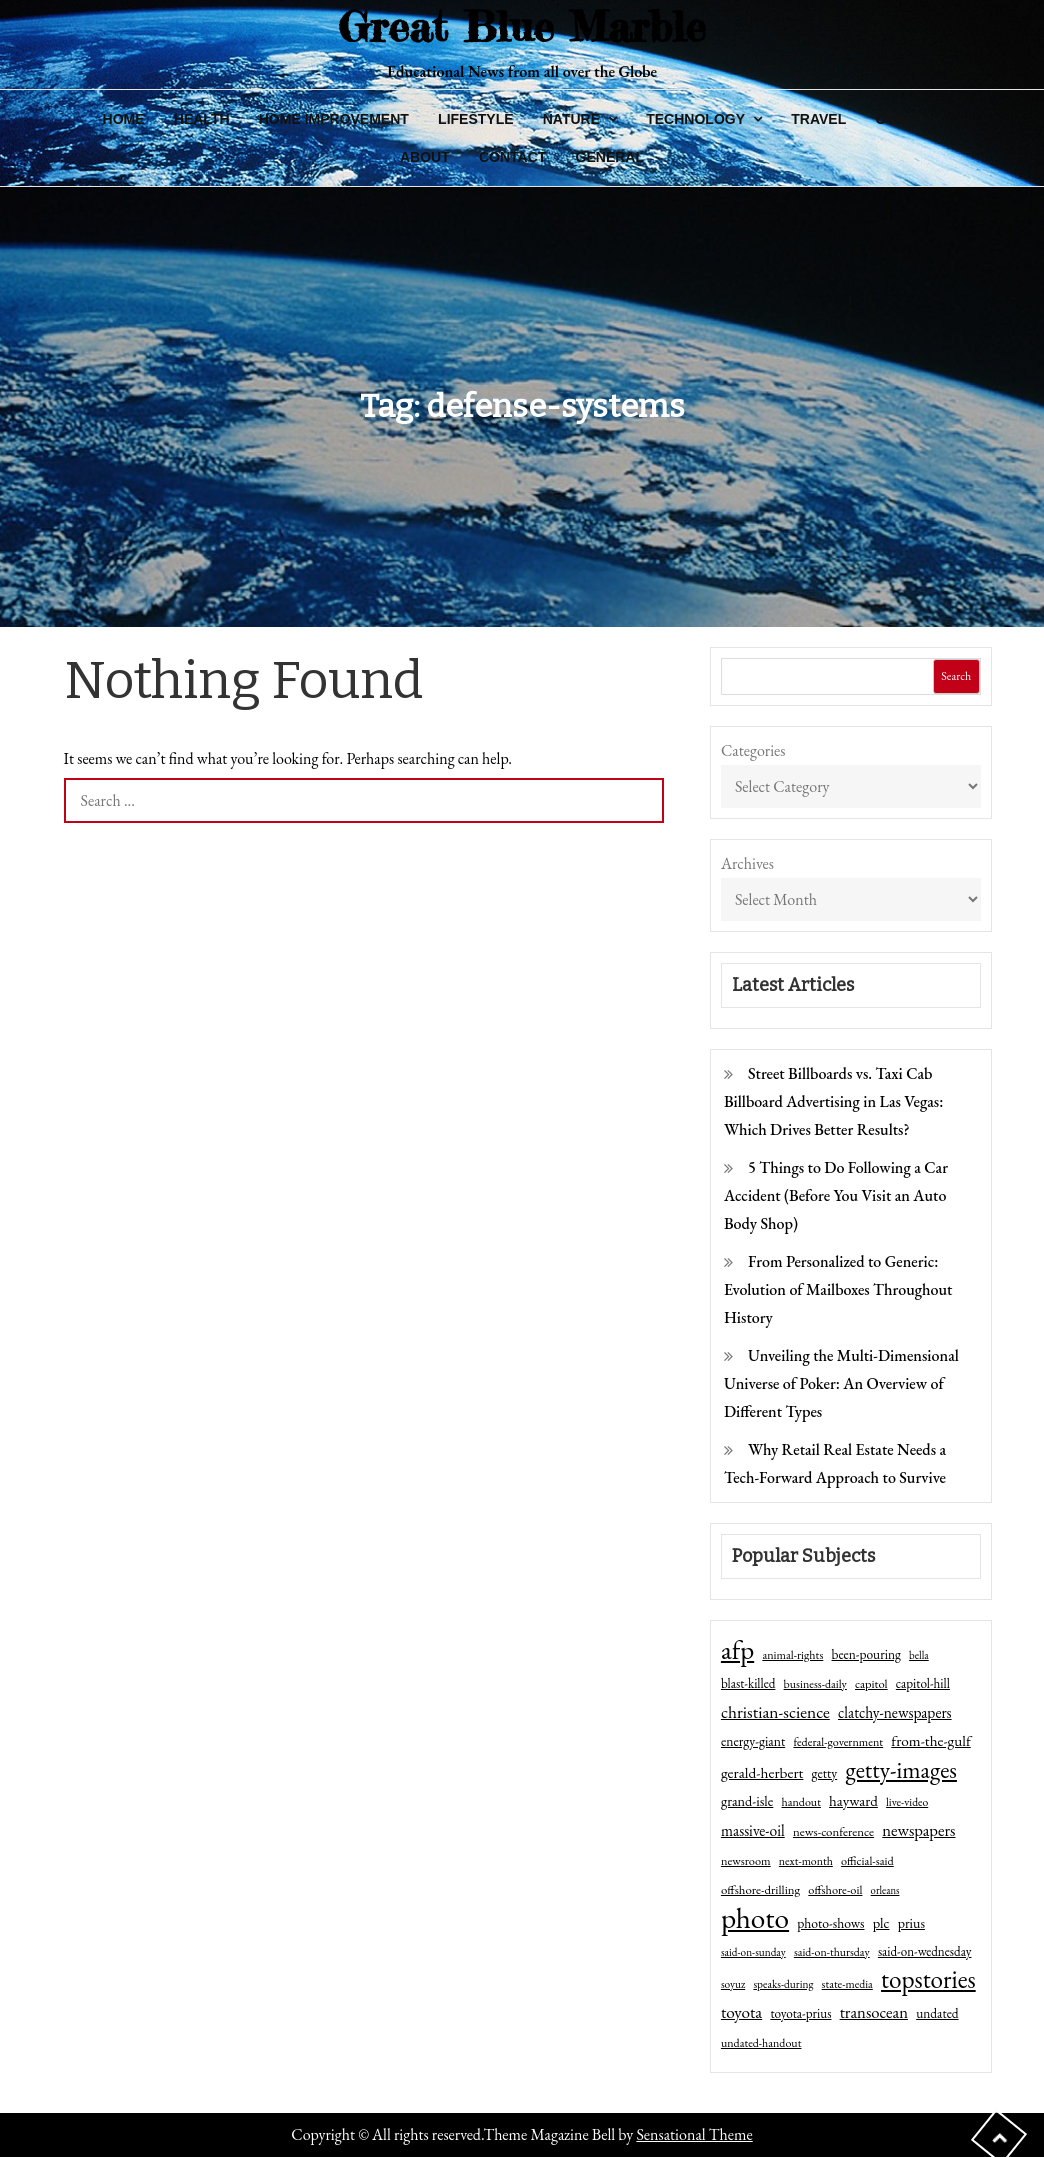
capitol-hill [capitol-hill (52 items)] (923, 1683)
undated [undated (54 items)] (937, 2013)
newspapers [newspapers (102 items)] (918, 1830)
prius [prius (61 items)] (911, 1923)
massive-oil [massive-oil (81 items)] (753, 1830)
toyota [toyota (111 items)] (741, 2012)
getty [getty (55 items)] (825, 1773)
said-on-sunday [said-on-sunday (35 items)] (753, 1952)
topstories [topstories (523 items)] (928, 1980)
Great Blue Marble (522, 26)
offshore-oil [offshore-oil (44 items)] (835, 1890)
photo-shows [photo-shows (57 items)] (830, 1923)
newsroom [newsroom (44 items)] (746, 1861)
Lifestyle (475, 119)
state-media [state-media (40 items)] (847, 1984)
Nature (571, 119)
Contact (512, 157)
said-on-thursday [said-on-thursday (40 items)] (832, 1952)
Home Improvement (334, 119)
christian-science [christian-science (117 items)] (775, 1711)
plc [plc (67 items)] (881, 1922)
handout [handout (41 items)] (801, 1802)
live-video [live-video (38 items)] (907, 1801)
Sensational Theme (694, 2134)
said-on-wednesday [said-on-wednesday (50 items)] (925, 1951)
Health (202, 119)
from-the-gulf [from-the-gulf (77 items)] (930, 1741)
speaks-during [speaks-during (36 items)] (783, 1984)
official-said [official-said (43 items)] (867, 1861)
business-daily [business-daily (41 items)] (815, 1684)
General (610, 157)
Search (956, 676)
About (425, 157)
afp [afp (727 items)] (737, 1650)
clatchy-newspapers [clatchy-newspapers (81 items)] (895, 1712)
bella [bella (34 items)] (919, 1655)
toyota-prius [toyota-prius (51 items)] (800, 2013)
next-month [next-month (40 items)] (806, 1861)
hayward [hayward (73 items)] (853, 1800)
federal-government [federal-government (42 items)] (838, 1742)
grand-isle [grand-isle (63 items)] (747, 1801)
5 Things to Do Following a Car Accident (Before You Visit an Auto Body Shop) (836, 1195)
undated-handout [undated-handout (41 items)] (761, 2043)
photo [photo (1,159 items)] (755, 1918)
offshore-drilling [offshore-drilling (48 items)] (760, 1889)
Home (124, 119)
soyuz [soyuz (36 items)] (733, 1984)
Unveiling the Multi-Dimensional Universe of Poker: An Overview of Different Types (841, 1383)
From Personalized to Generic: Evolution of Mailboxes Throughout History (838, 1289)
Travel (818, 119)
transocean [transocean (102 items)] (874, 2012)
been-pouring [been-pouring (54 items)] (866, 1654)
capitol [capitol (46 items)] (871, 1683)
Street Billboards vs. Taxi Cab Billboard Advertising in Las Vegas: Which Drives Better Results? (833, 1101)
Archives (747, 863)
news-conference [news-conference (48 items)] (833, 1831)
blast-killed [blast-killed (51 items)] (748, 1683)
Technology (695, 119)
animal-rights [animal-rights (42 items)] (792, 1655)
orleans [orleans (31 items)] (885, 1890)
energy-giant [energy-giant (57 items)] (753, 1741)
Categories (753, 750)
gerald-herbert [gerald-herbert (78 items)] (762, 1773)
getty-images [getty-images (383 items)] (901, 1770)
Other (899, 119)
